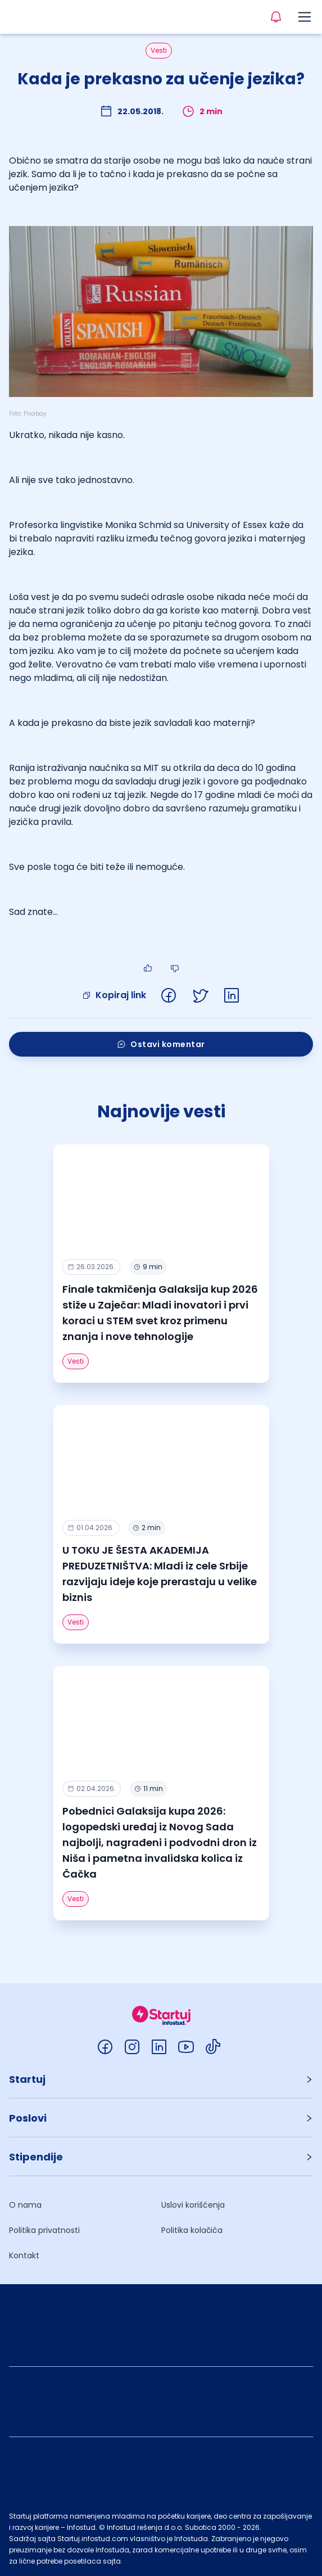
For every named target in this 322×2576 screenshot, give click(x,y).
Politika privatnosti (44, 2230)
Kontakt (24, 2255)
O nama (25, 2204)
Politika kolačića (192, 2230)
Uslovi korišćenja (193, 2204)
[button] (161, 2079)
